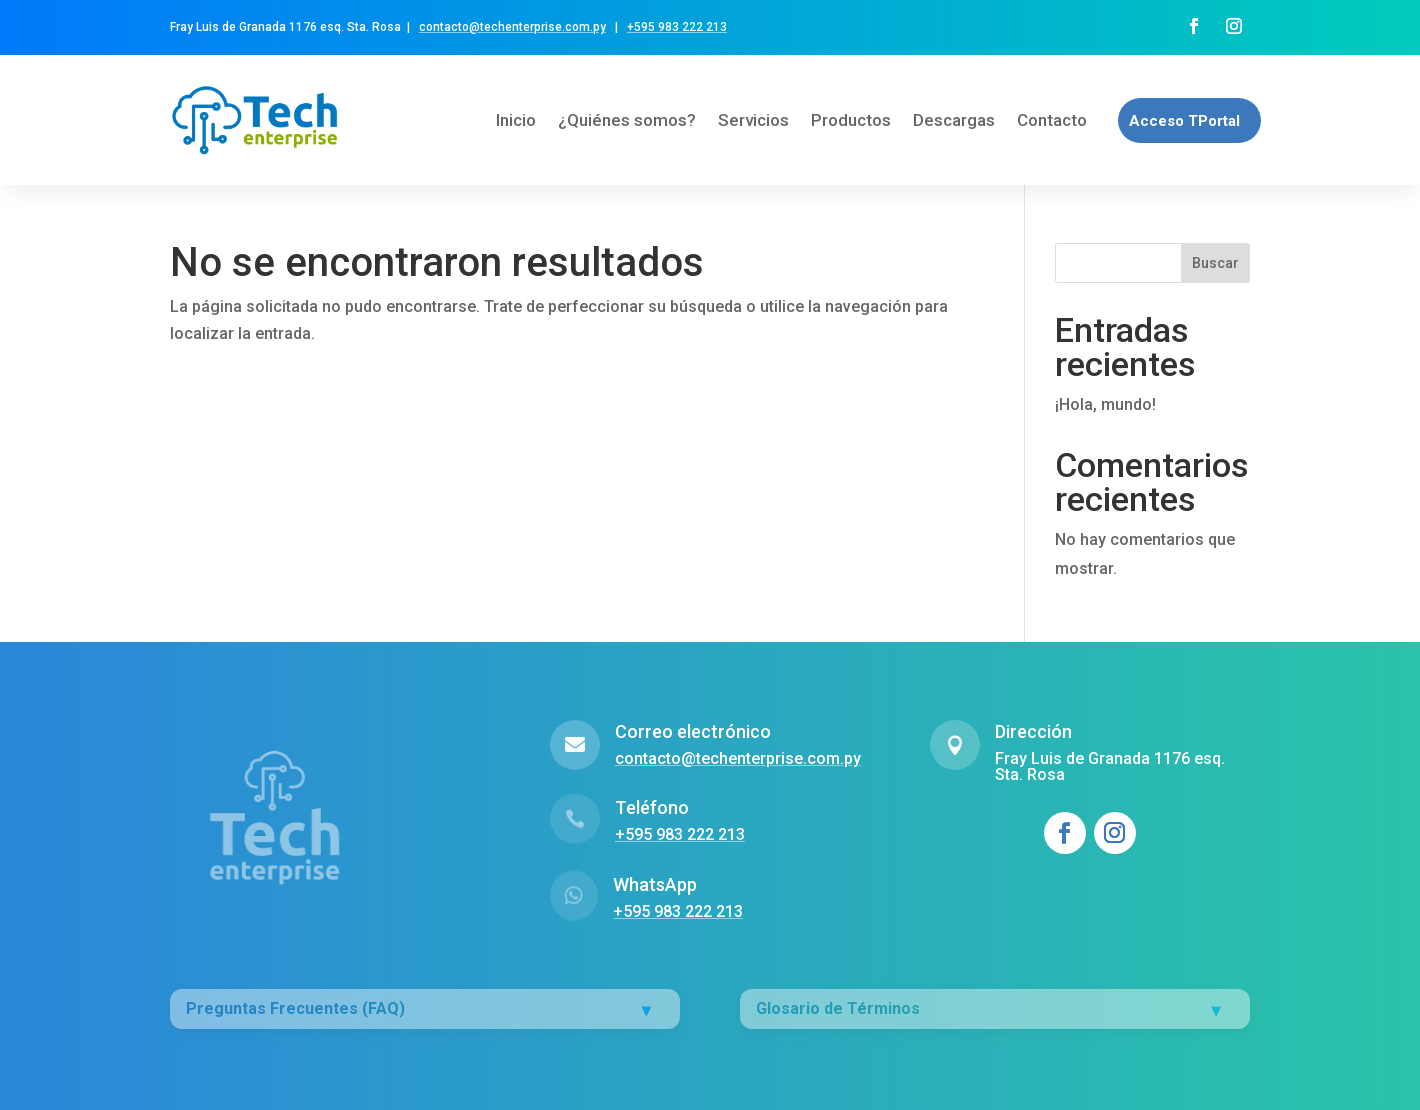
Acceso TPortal (1184, 121)
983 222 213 (691, 27)
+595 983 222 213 (678, 911)
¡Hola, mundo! (1105, 404)
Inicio (516, 120)
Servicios (753, 120)
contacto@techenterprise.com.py (512, 27)
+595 (641, 27)
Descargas (954, 120)
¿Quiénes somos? (627, 120)
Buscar (1215, 263)
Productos (851, 120)
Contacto (1052, 120)
